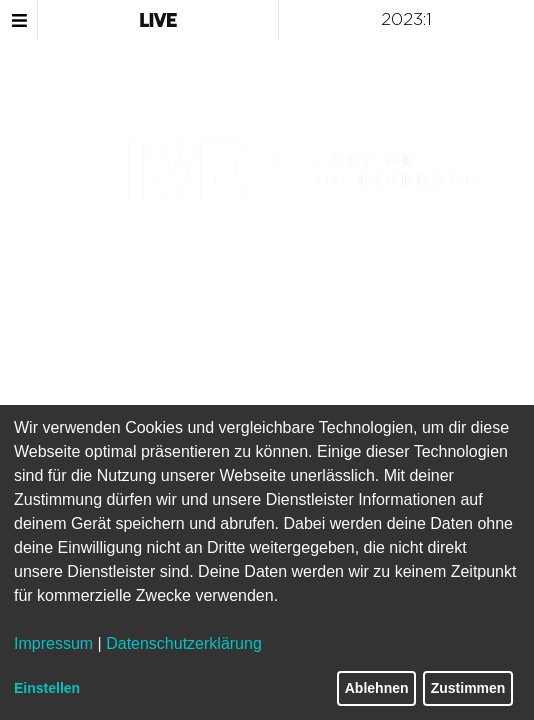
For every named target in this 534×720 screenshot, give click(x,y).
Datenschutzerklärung (184, 643)
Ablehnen (377, 688)
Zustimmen (468, 688)
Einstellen (47, 688)
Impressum (53, 643)
